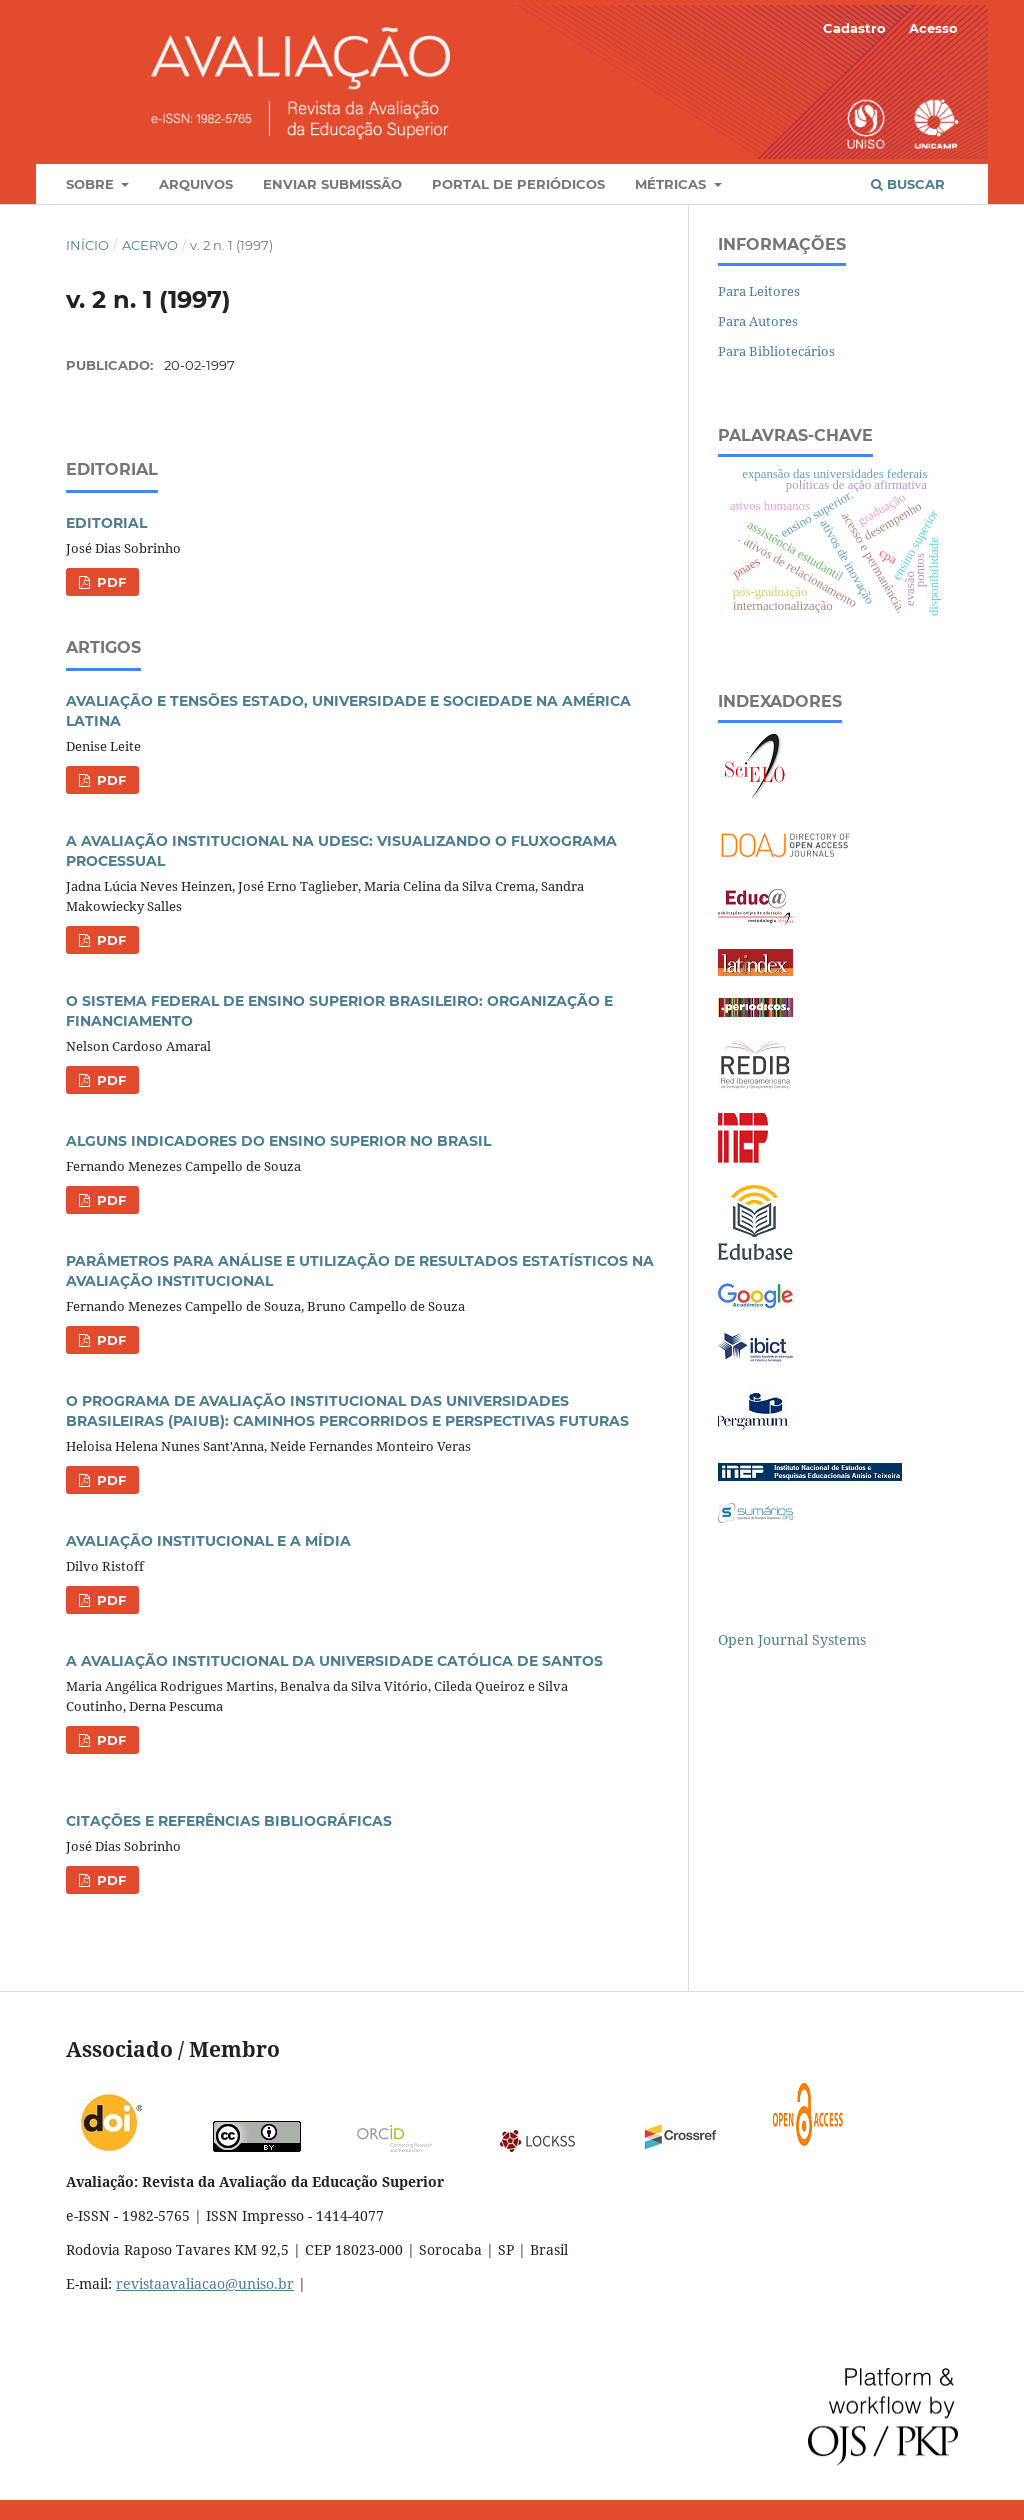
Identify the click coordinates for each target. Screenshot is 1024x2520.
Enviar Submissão (332, 184)
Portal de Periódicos (518, 184)
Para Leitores (759, 291)
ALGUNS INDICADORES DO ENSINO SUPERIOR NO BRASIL (278, 1141)
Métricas (672, 184)
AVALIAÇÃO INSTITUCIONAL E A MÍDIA (208, 1541)
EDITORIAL (106, 523)
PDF (109, 582)
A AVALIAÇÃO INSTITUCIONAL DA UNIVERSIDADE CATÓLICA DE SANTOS (334, 1661)
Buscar (908, 184)
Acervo (150, 245)
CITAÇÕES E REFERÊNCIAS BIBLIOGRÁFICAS (229, 1821)
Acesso (933, 28)
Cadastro (854, 28)
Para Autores (758, 321)
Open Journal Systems (792, 1639)
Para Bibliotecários (776, 351)
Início (87, 245)
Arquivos (196, 184)
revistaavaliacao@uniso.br (205, 2283)
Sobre (92, 184)
